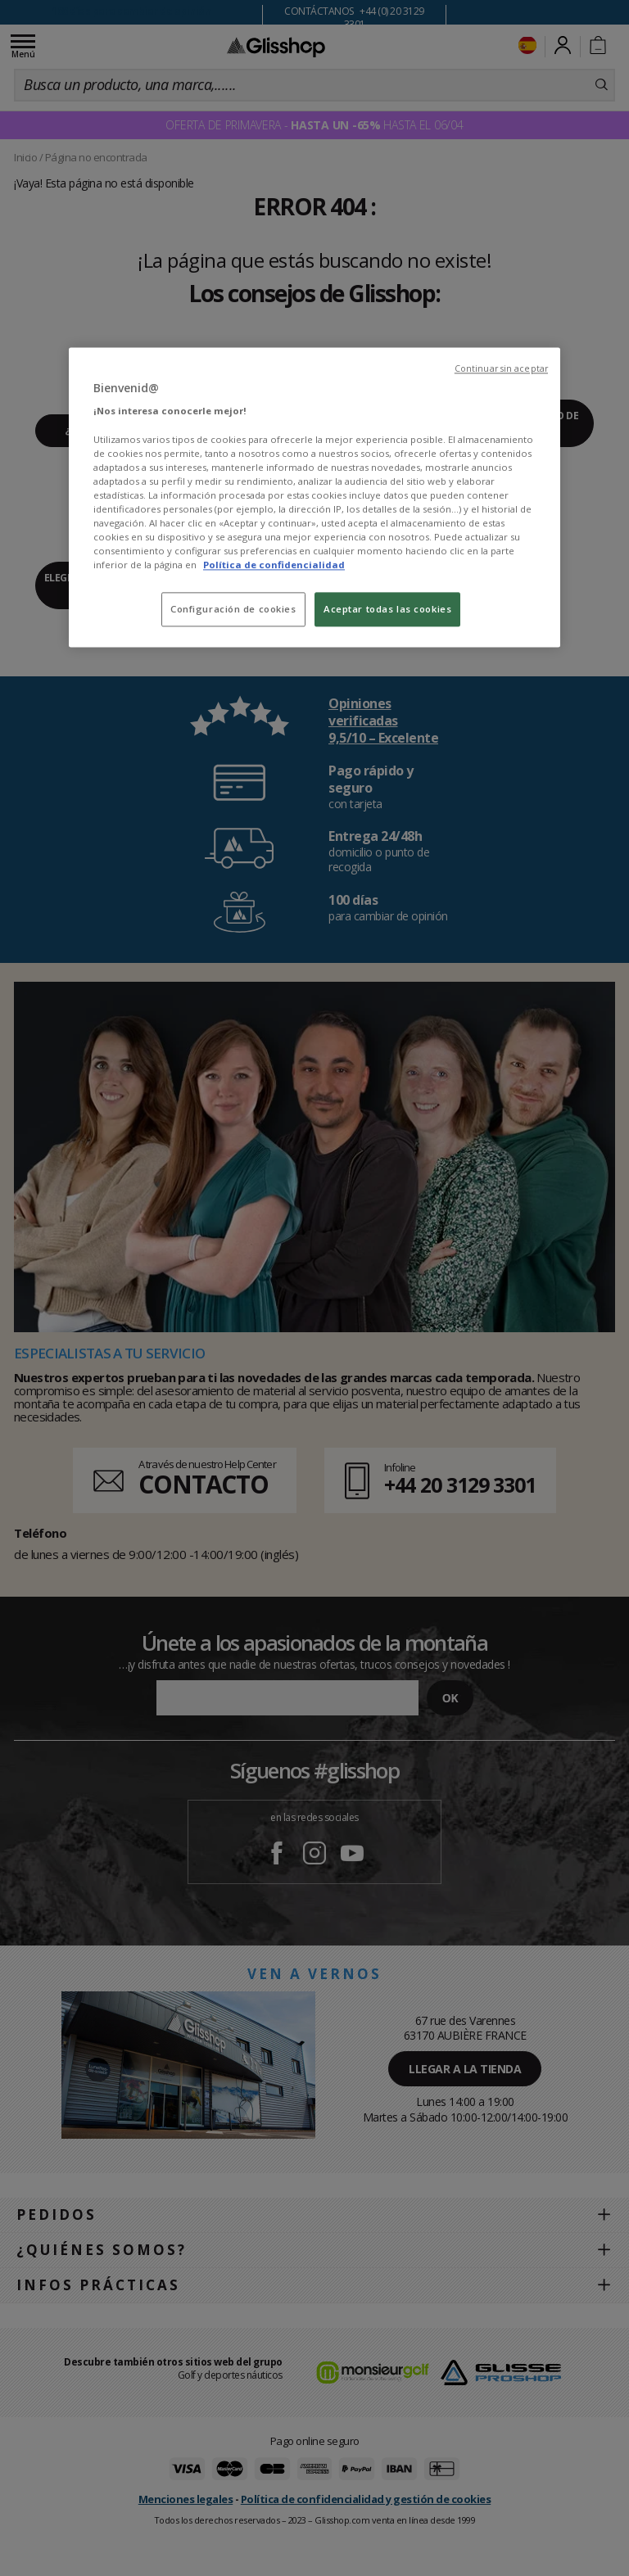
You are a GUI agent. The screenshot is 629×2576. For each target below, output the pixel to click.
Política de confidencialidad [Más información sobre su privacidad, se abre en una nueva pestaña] (274, 565)
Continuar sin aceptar (501, 368)
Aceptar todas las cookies (387, 609)
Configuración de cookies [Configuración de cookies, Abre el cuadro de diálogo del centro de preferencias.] (233, 609)
